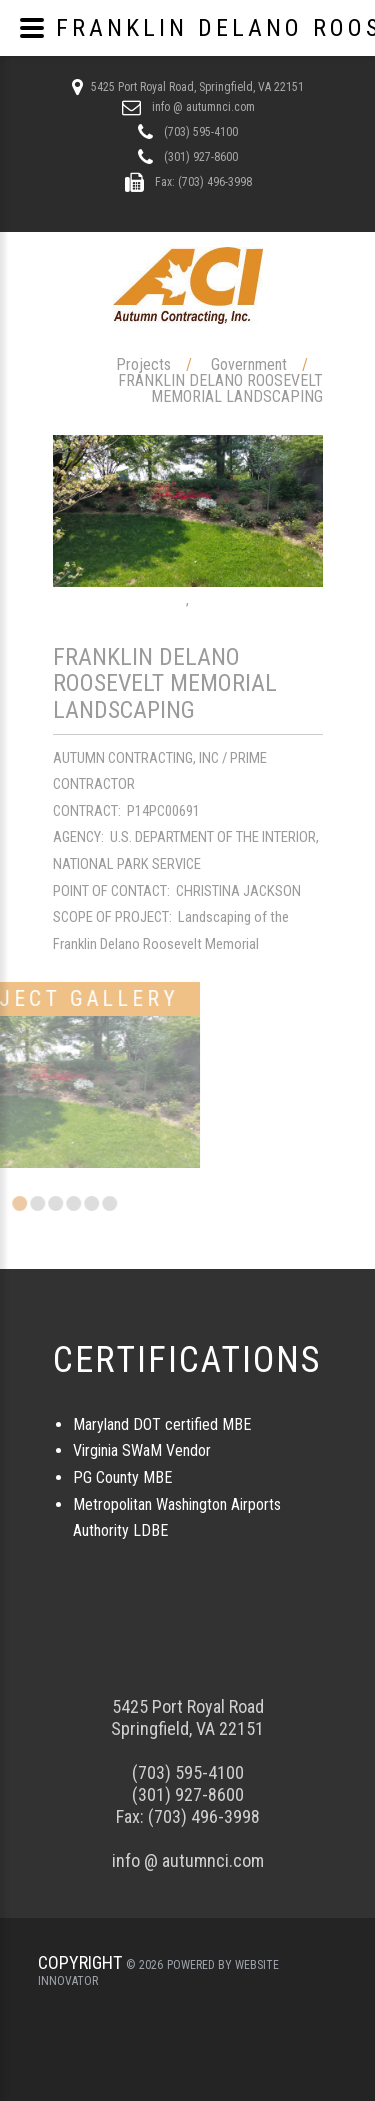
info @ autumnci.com (202, 107)
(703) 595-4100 (199, 132)
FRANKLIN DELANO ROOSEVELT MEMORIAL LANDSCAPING (220, 388)
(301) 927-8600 (199, 157)
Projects (143, 364)
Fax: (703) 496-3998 (202, 182)
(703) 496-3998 (204, 1816)
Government (249, 364)
